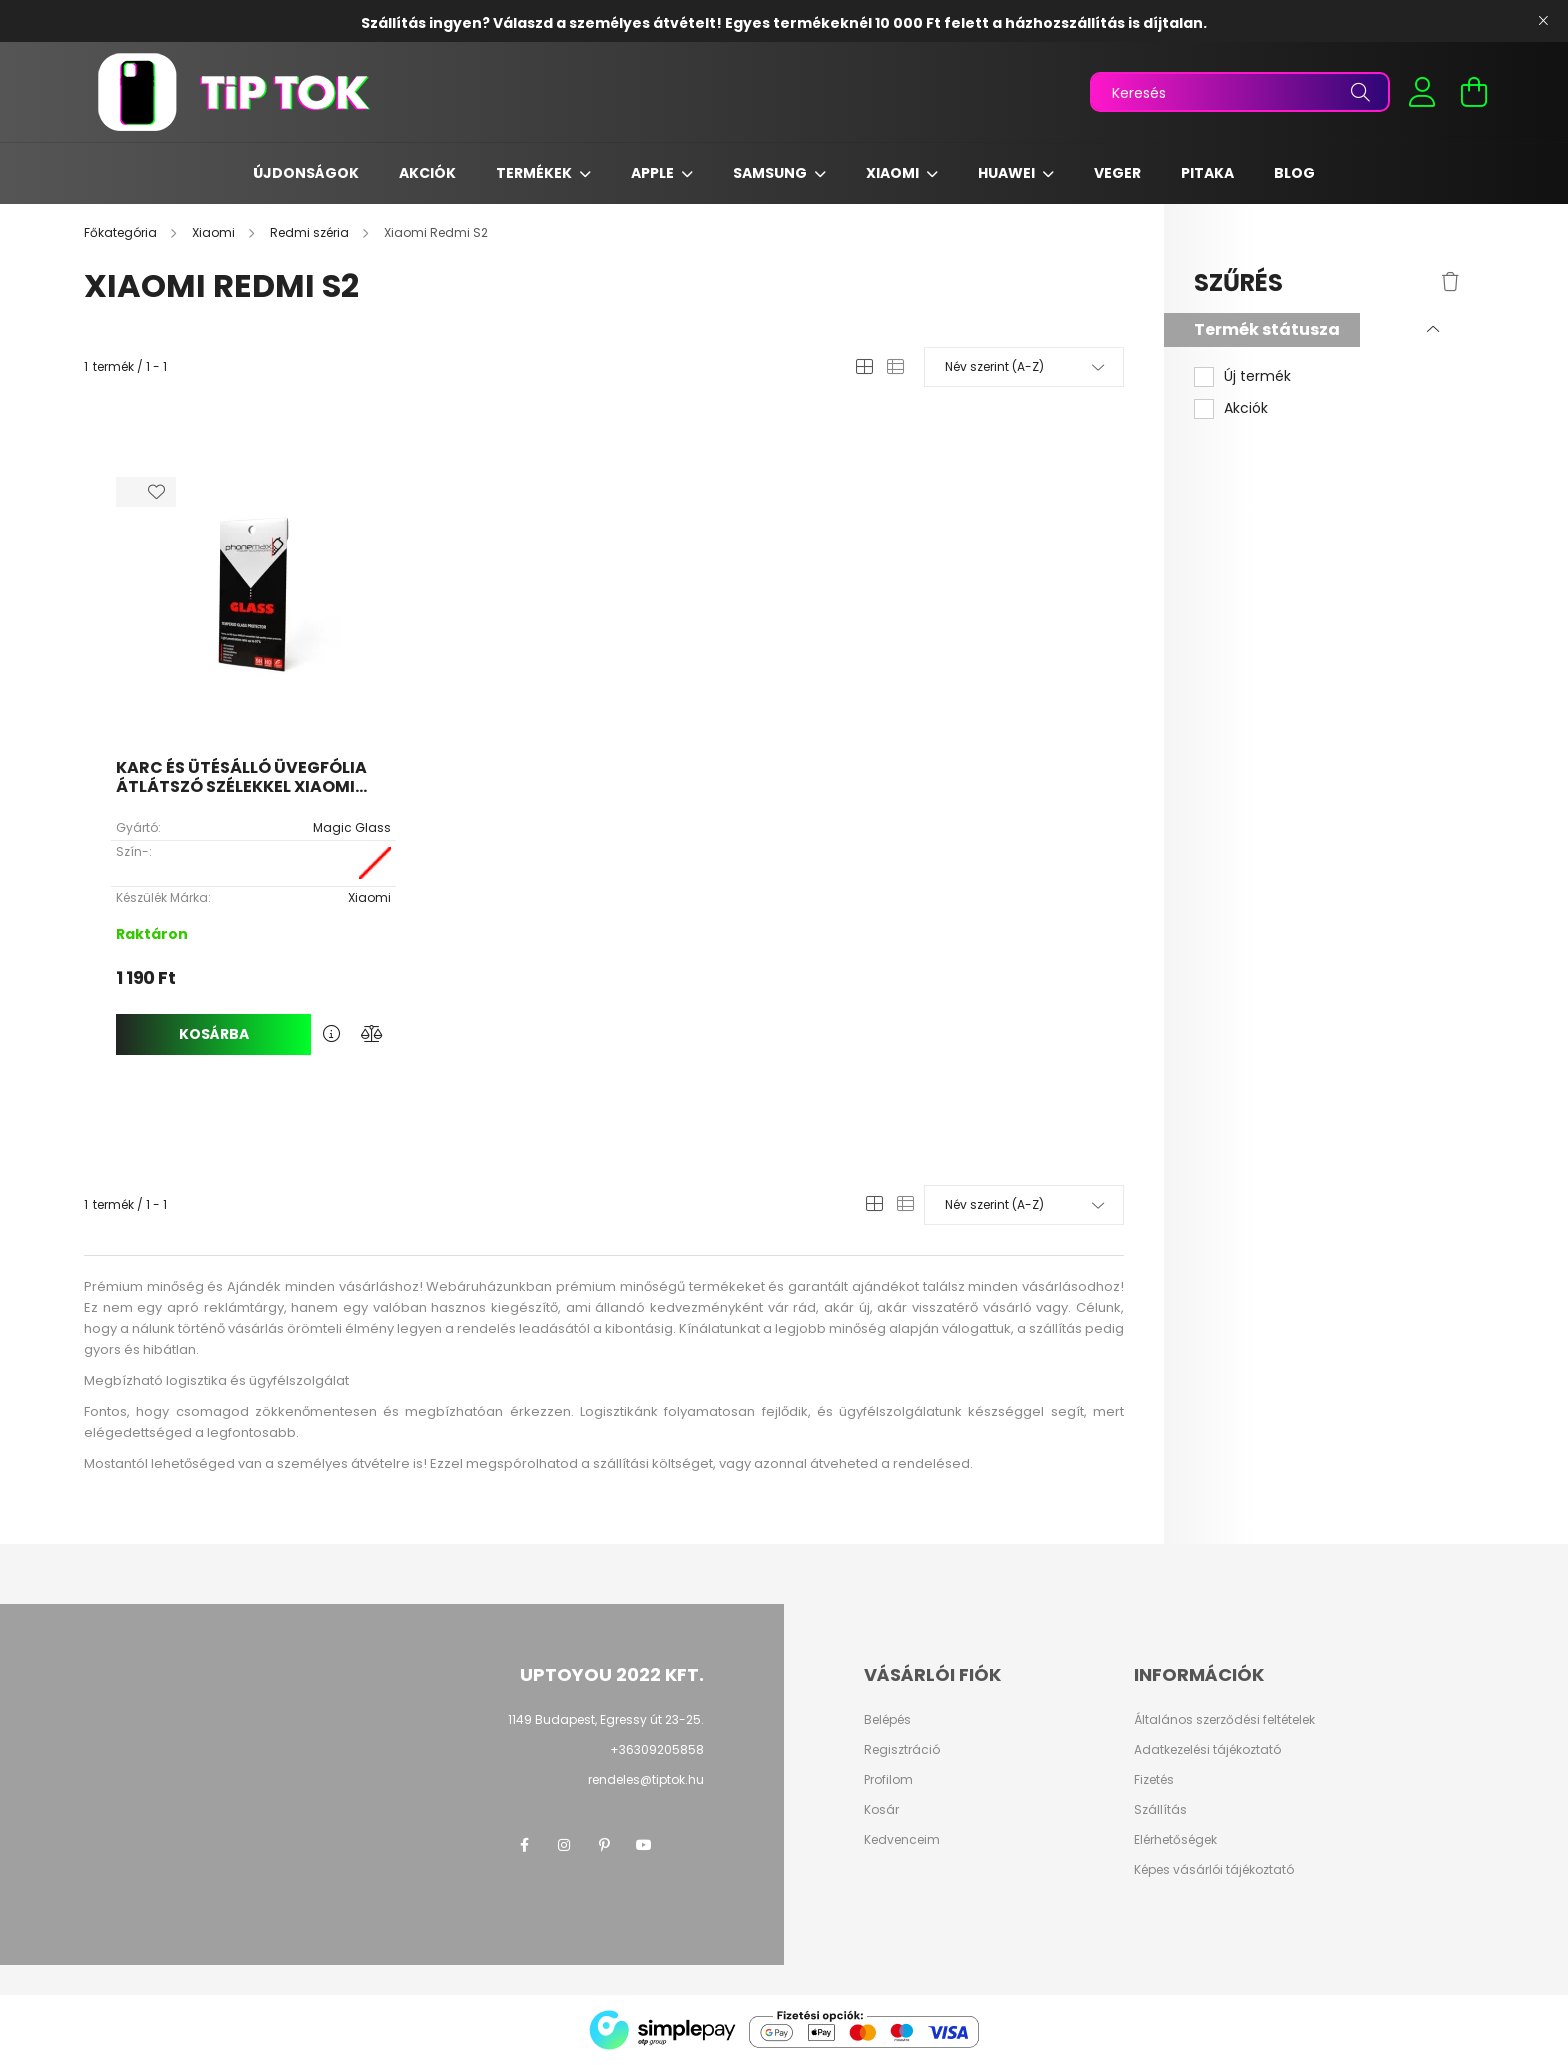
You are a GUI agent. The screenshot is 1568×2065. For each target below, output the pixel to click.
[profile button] (1422, 92)
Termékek (535, 173)
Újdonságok (306, 173)
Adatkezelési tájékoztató (1207, 1750)
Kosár (881, 1810)
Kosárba (214, 1034)
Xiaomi (894, 173)
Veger (1117, 173)
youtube (644, 1845)
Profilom (888, 1780)
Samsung (771, 173)
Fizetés (1154, 1780)
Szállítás (1160, 1810)
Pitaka (1207, 173)
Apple (654, 173)
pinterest (604, 1845)
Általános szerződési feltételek (1224, 1720)
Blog (1294, 173)
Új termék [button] (1257, 376)
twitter (684, 1845)
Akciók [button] (1246, 408)
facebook (524, 1845)
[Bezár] (1543, 21)
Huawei (1008, 173)
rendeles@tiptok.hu (646, 1779)
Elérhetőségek (1175, 1840)
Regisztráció (902, 1750)
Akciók (427, 173)
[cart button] (1474, 92)
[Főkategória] (122, 232)
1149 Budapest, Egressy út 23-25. (606, 1719)
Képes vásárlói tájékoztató (1214, 1870)
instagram (564, 1845)
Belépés (887, 1720)
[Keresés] (1240, 92)
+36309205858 (657, 1749)
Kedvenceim (902, 1840)
